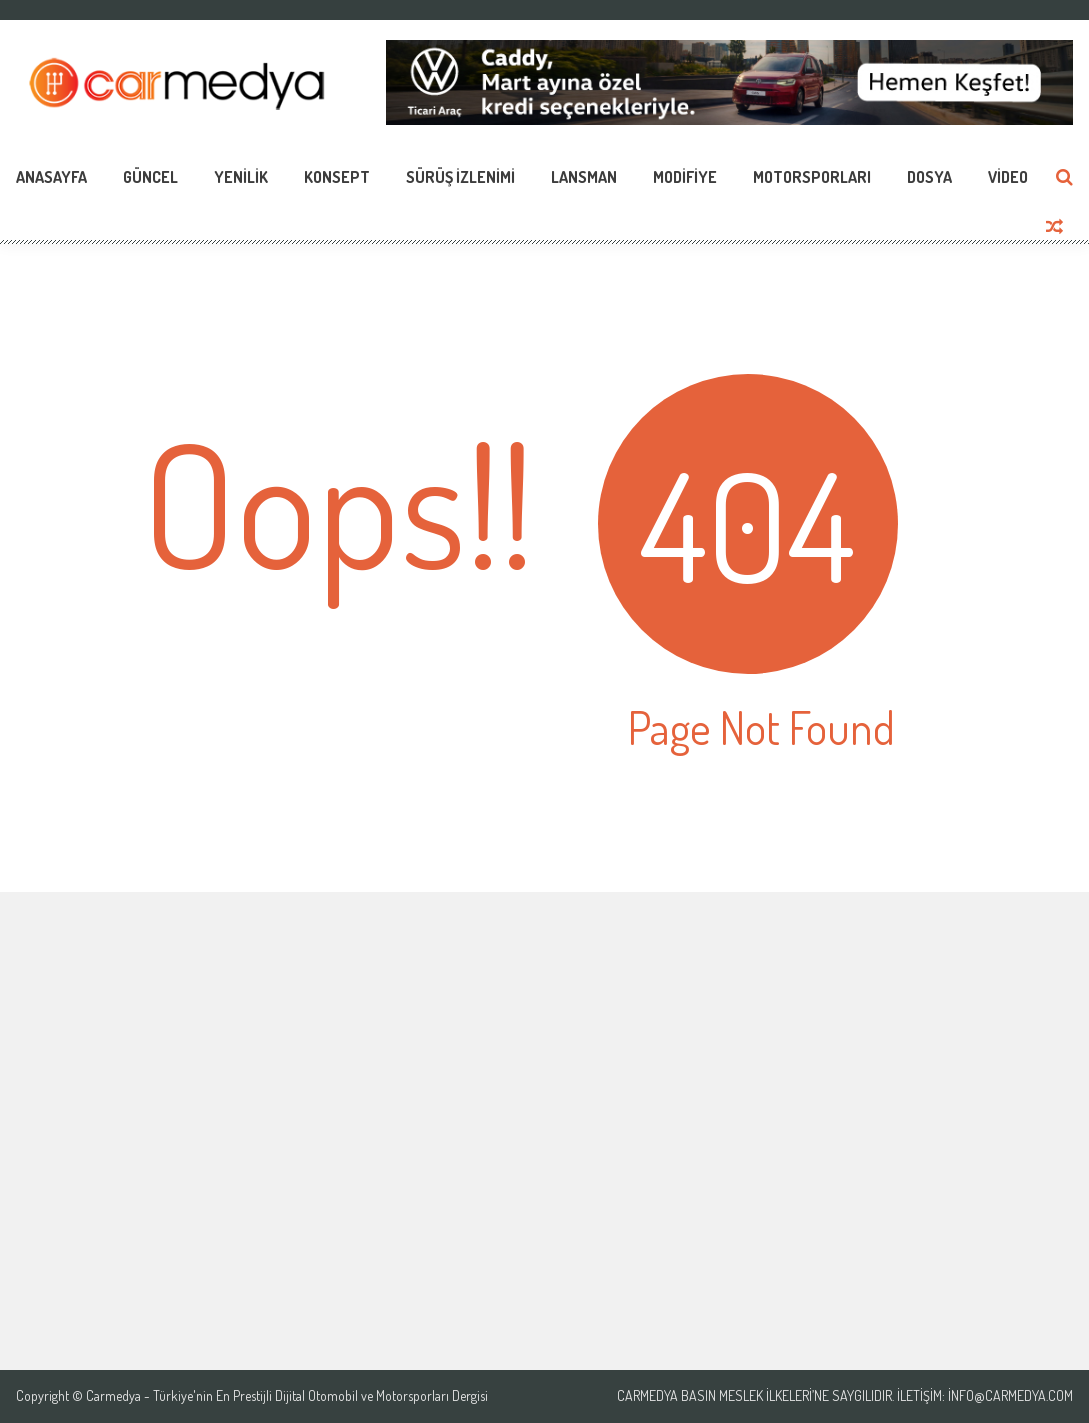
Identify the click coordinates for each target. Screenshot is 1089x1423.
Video (1008, 177)
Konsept (337, 177)
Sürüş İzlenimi (460, 177)
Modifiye (685, 177)
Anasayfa (51, 177)
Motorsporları (812, 177)
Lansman (584, 177)
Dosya (929, 177)
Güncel (150, 177)
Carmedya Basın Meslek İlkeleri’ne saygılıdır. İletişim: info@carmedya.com (845, 1396)
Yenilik (241, 177)
